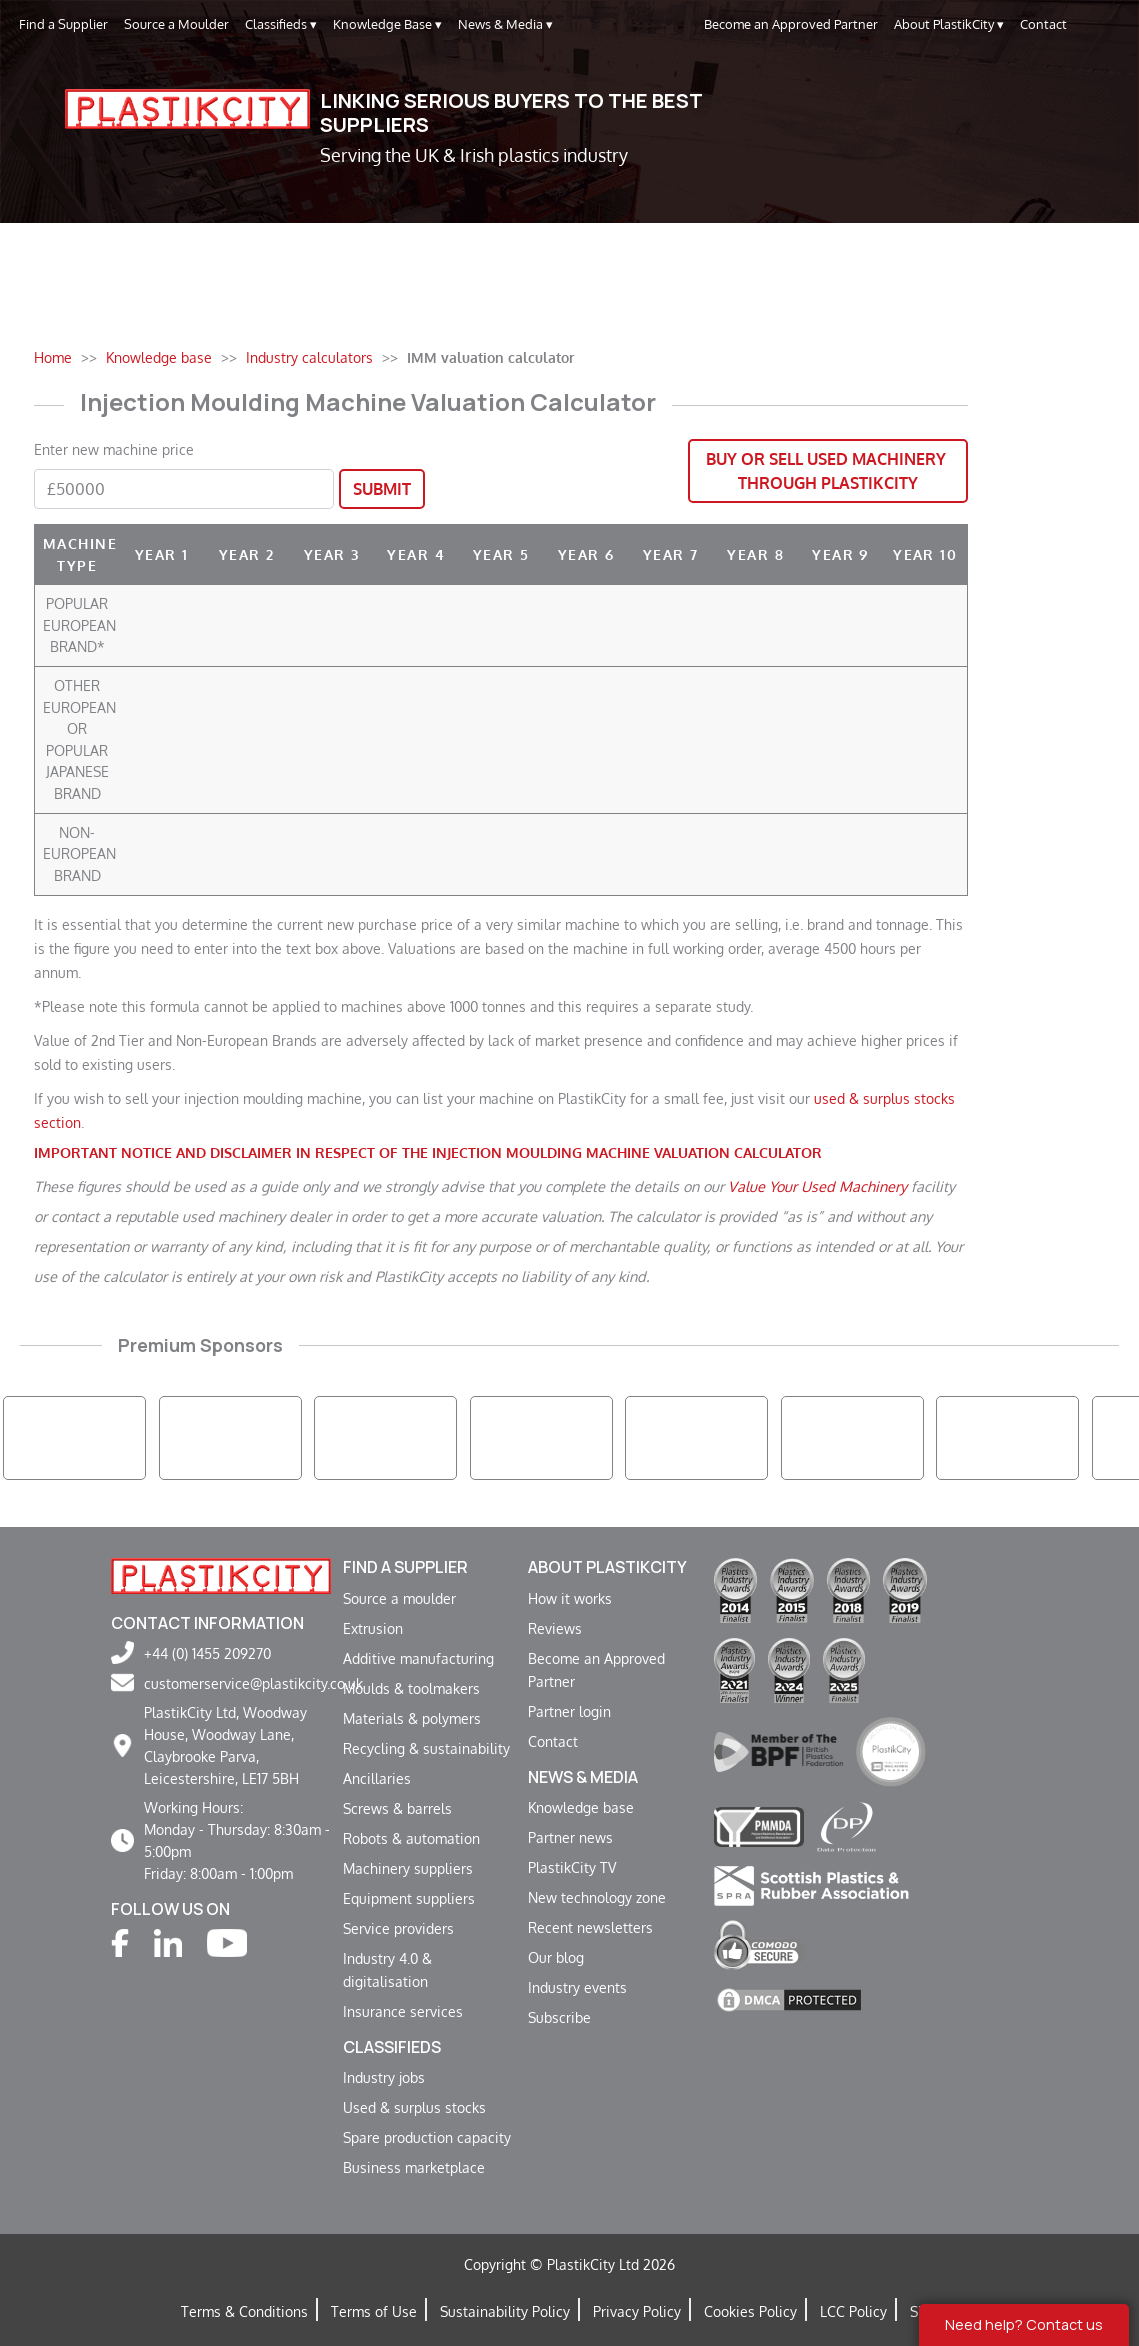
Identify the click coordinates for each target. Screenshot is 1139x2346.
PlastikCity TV (572, 1867)
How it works (570, 1598)
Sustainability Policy (505, 2311)
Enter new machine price (114, 449)
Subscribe (559, 2017)
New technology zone (597, 1897)
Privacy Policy (637, 2311)
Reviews (555, 1628)
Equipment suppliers (409, 1898)
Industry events (577, 1987)
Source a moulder (399, 1598)
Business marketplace (414, 2167)
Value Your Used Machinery (817, 1186)
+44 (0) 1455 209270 (207, 1653)
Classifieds (281, 25)
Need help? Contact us (1024, 2324)
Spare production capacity (427, 2137)
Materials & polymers (412, 1718)
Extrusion (373, 1628)
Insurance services (403, 2011)
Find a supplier (405, 1567)
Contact (1043, 24)
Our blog (556, 1957)
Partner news (570, 1837)
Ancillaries (377, 1778)
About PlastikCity (949, 25)
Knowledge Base (387, 25)
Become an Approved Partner (791, 24)
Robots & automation (411, 1838)
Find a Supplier (63, 24)
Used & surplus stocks (414, 2107)
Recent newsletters (590, 1927)
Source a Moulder (176, 24)
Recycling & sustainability (426, 1748)
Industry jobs (384, 2077)
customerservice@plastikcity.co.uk (253, 1683)
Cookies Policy (750, 2311)
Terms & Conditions (244, 2311)
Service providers (398, 1928)
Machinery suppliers (408, 1868)
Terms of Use (374, 2311)
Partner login (569, 1711)
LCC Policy (853, 2311)
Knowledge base (581, 1807)
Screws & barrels (397, 1808)
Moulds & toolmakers (411, 1688)
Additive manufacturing (418, 1658)
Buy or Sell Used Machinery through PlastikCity (828, 471)
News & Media (505, 25)
